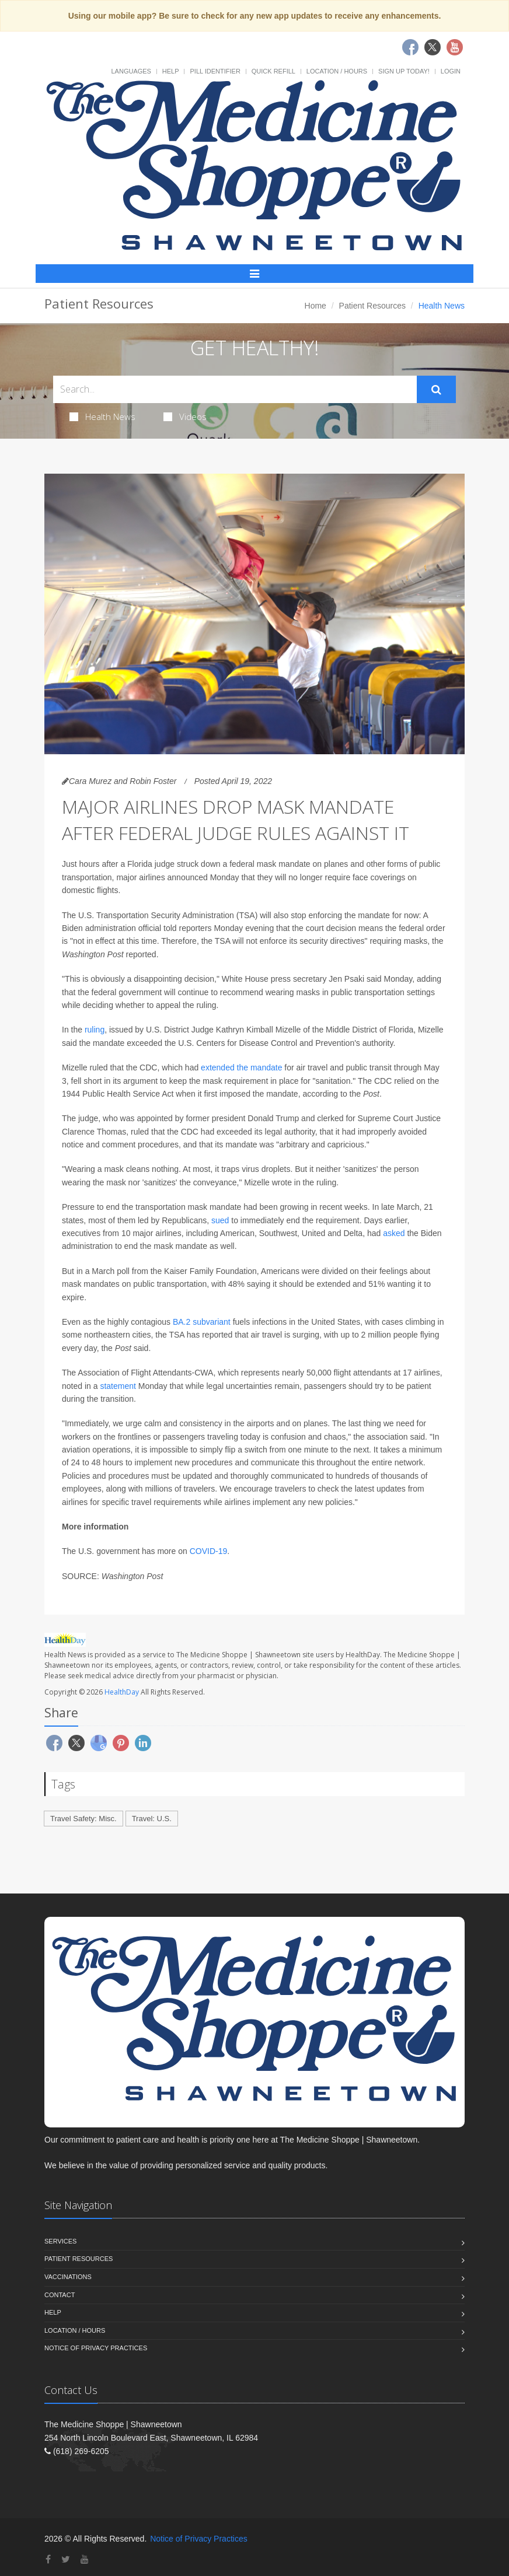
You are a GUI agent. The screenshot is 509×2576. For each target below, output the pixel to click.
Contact (59, 2294)
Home (315, 305)
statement (117, 1386)
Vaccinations (68, 2276)
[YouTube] (85, 2559)
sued (220, 1220)
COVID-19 (209, 1551)
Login (451, 71)
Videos (185, 416)
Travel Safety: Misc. (83, 1818)
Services (60, 2241)
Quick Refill (273, 71)
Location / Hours (336, 71)
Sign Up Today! (404, 71)
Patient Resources (372, 305)
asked (394, 1233)
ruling (94, 1029)
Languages (131, 71)
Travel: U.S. (152, 1818)
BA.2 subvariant (202, 1321)
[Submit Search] (436, 390)
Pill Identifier (215, 71)
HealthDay (121, 1692)
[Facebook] (48, 2559)
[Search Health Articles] (235, 389)
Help (170, 71)
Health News (102, 416)
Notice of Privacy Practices (95, 2347)
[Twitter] (65, 2559)
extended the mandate (241, 1067)
